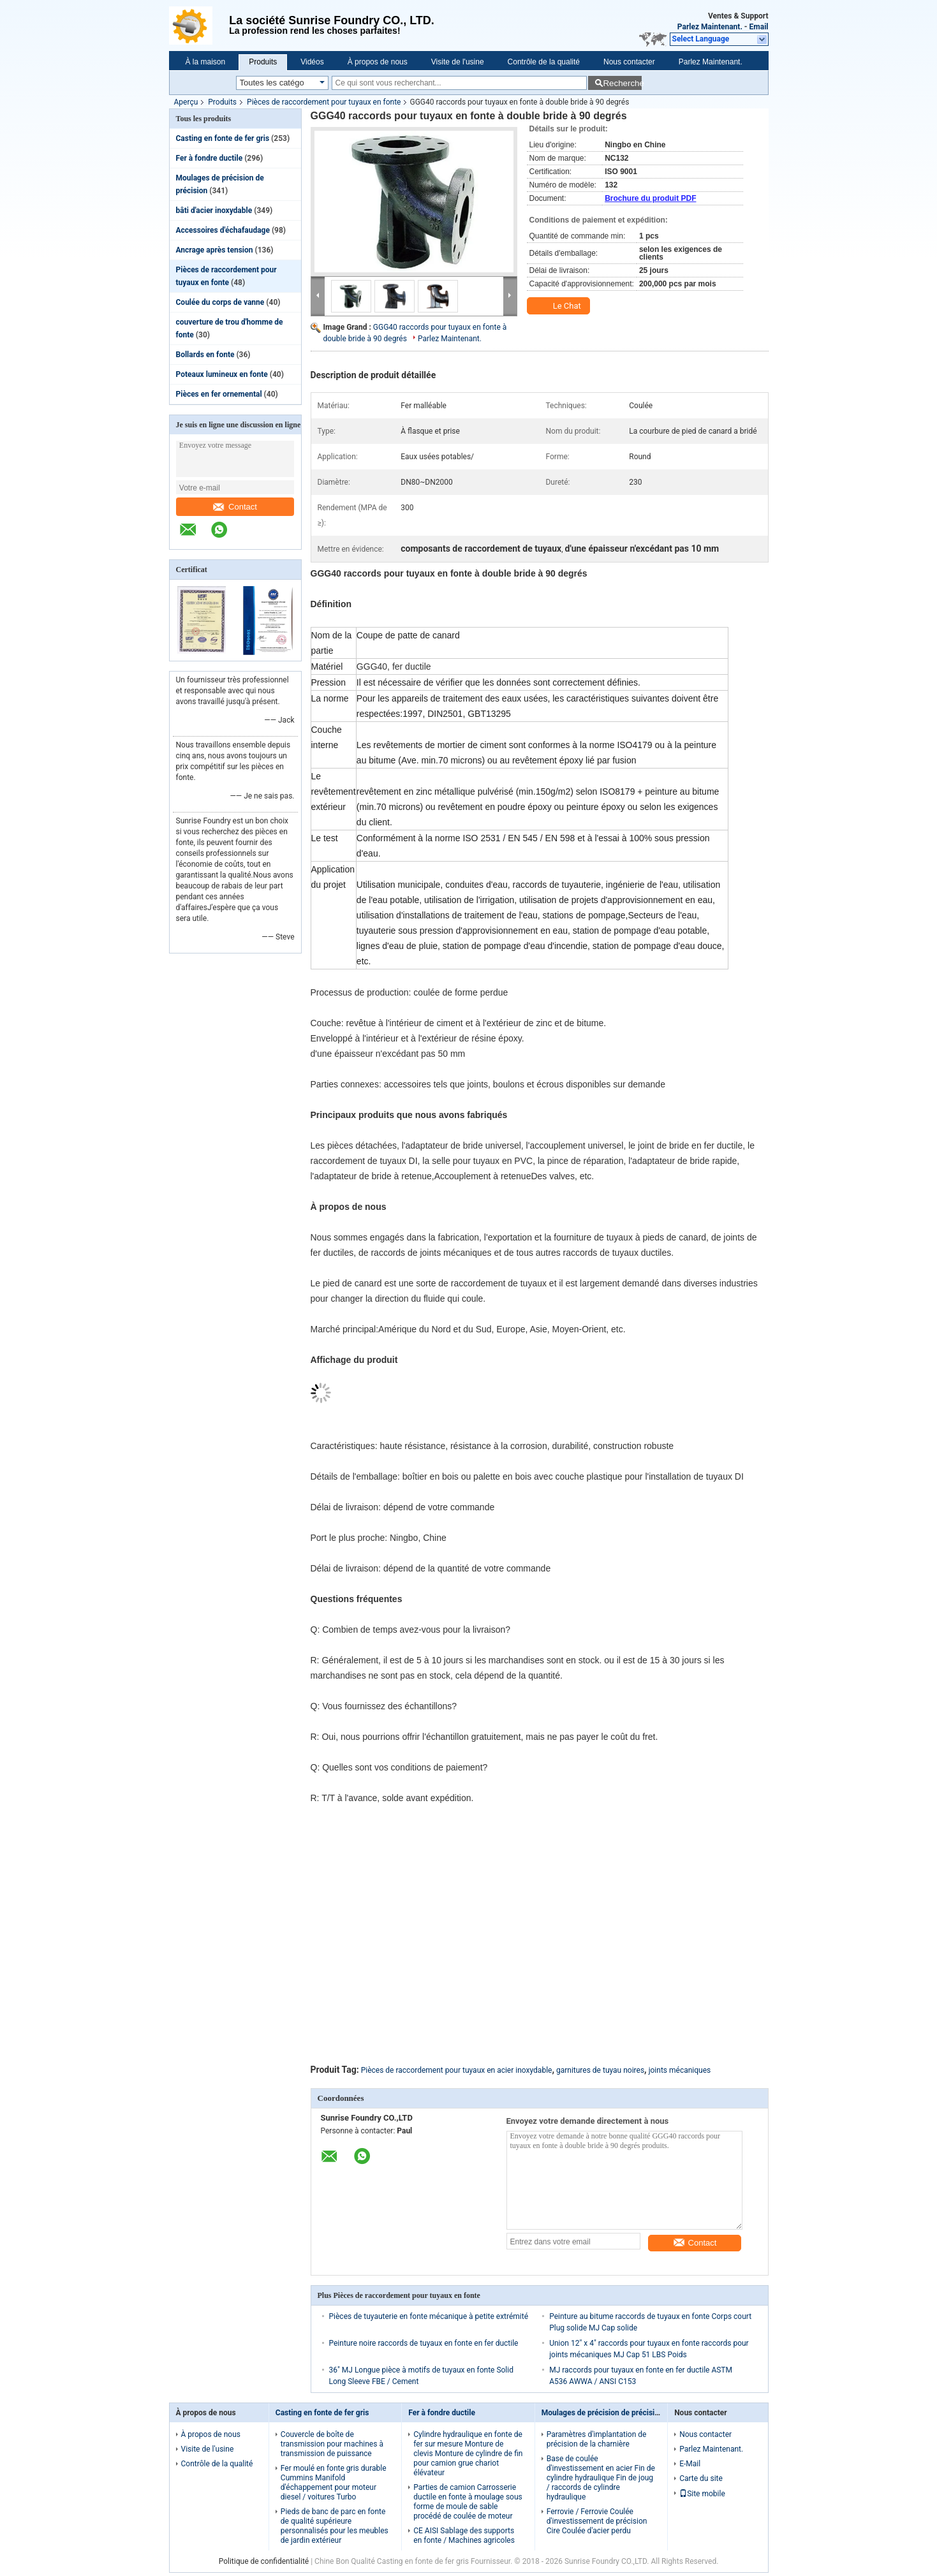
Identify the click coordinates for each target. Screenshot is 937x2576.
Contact (235, 507)
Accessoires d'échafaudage (223, 230)
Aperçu (186, 102)
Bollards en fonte (205, 354)
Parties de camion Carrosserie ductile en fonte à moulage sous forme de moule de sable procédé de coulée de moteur (467, 2502)
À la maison (206, 61)
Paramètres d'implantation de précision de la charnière (597, 2439)
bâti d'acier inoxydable (214, 210)
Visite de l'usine (457, 61)
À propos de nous (378, 61)
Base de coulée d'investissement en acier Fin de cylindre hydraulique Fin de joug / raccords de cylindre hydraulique (601, 2477)
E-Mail (689, 2463)
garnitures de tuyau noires (600, 2070)
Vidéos (311, 61)
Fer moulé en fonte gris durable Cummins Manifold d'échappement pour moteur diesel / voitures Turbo (334, 2482)
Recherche (622, 83)
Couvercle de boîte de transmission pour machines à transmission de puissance (332, 2444)
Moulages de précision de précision (602, 2412)
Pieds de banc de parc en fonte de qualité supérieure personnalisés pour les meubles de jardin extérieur (334, 2526)
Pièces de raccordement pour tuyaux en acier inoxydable (456, 2070)
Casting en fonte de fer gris (223, 138)
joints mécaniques (680, 2070)
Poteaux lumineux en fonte (222, 374)
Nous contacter (629, 61)
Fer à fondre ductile (209, 158)
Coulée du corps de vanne (220, 302)
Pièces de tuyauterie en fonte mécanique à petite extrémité (429, 2316)
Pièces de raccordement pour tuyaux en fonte (324, 102)
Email (759, 26)
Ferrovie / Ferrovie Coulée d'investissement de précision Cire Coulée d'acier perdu (597, 2521)
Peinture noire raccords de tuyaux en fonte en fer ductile (424, 2343)
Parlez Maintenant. (709, 26)
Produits (263, 61)
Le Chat (559, 306)
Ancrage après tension (214, 250)
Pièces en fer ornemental (219, 394)
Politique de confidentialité (264, 2561)
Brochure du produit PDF (650, 198)
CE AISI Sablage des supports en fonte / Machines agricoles (464, 2535)
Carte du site (701, 2478)
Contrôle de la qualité (544, 61)
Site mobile (702, 2493)
